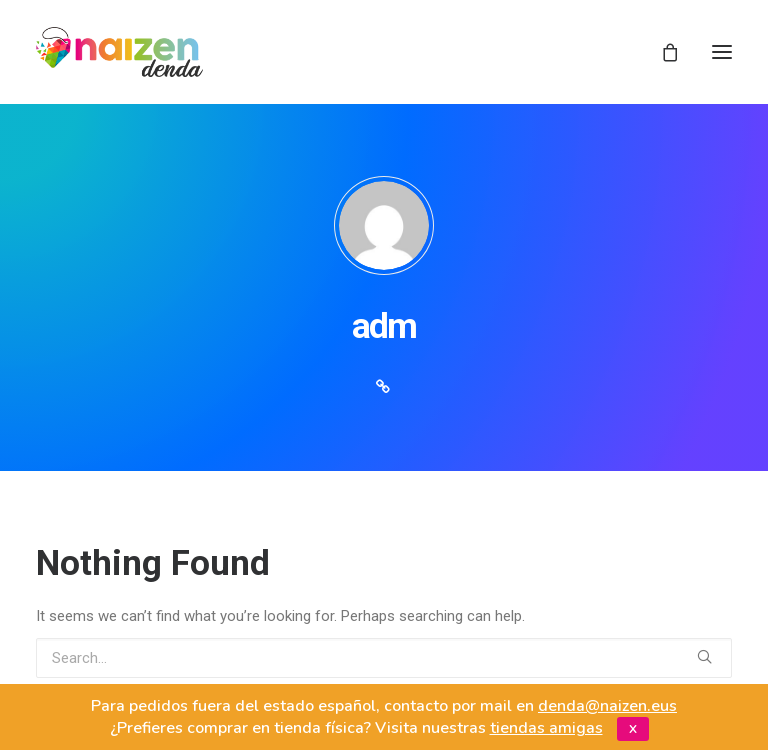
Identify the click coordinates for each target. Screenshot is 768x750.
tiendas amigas (546, 728)
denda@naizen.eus (607, 706)
